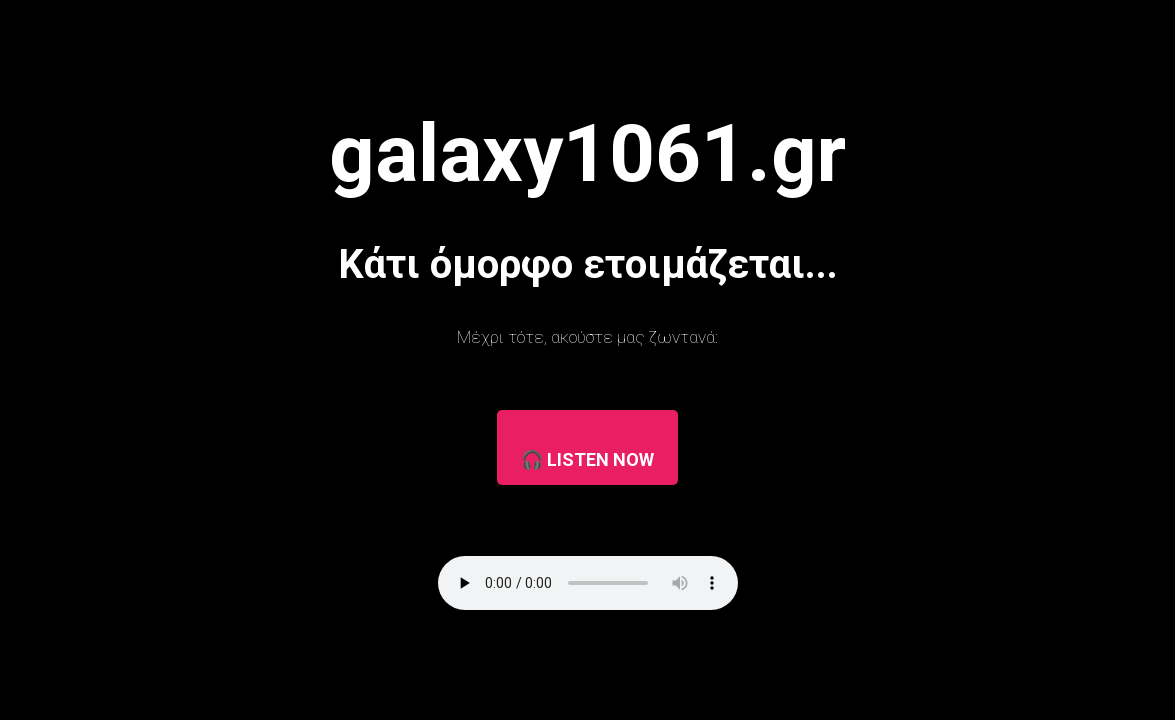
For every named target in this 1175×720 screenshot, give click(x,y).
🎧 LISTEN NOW (587, 459)
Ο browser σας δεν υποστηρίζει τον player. (588, 583)
